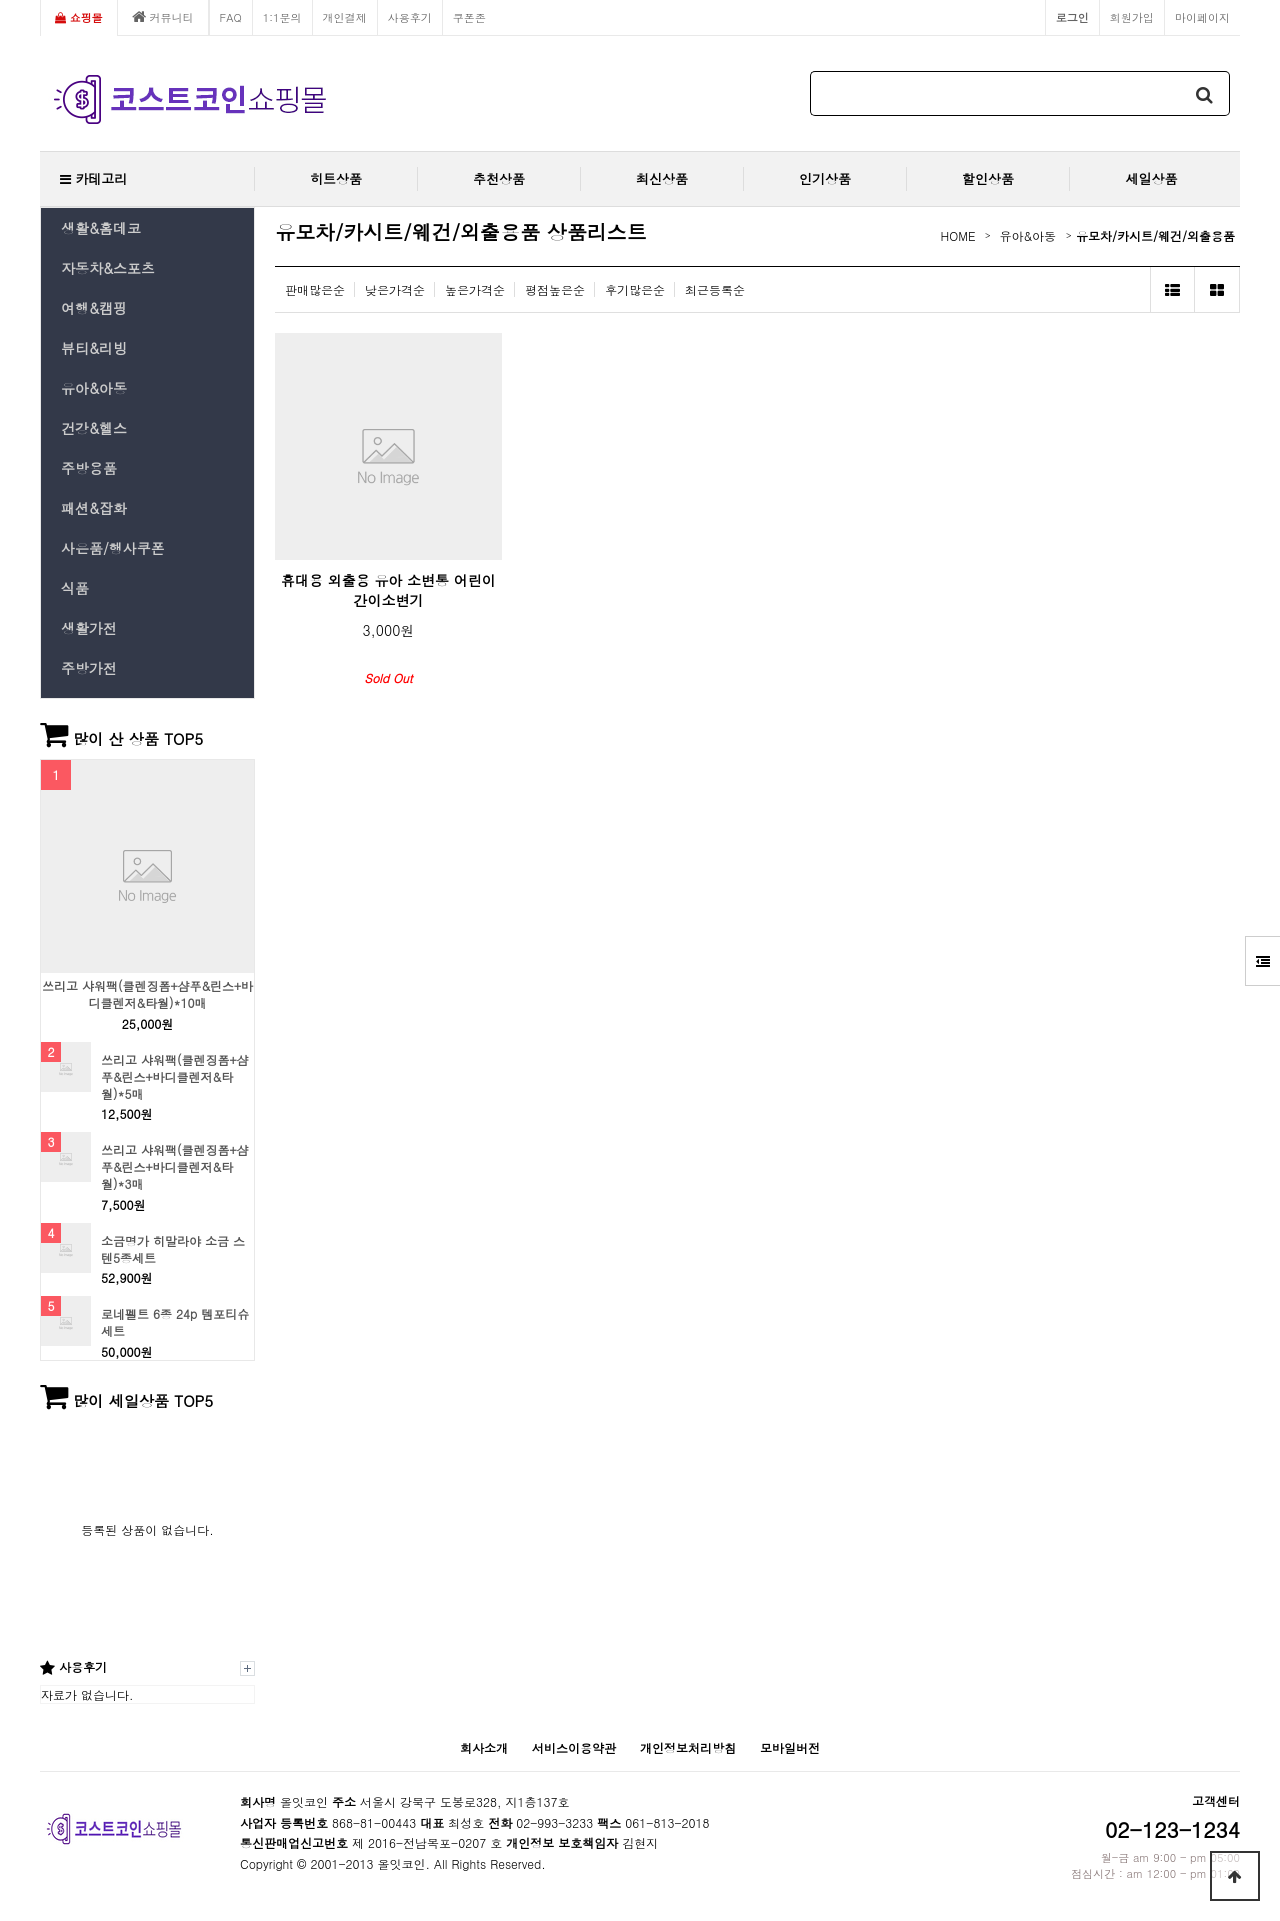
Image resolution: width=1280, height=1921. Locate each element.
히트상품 (336, 178)
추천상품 (499, 178)
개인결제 (345, 17)
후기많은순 (635, 289)
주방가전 (89, 668)
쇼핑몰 (79, 17)
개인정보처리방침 (688, 1747)
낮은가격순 (395, 289)
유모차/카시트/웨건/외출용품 (1155, 235)
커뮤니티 (163, 17)
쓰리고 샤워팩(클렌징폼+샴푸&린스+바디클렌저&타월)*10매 (147, 994)
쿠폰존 (469, 17)
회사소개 (484, 1747)
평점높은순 (555, 289)
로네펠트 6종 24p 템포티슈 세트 (175, 1322)
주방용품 (89, 468)
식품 (75, 588)
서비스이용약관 (574, 1747)
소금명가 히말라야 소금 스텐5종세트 (173, 1249)
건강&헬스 (94, 428)
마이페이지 (1202, 17)
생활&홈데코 (101, 228)
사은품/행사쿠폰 (113, 548)
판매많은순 (315, 289)
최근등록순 (715, 289)
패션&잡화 (94, 508)
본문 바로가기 (0, 0)
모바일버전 (790, 1747)
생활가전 (89, 628)
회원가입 (1132, 17)
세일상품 (1152, 178)
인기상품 (825, 178)
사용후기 (410, 17)
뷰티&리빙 (94, 348)
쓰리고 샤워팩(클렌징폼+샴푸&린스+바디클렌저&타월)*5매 (175, 1077)
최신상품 (662, 178)
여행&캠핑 (94, 308)
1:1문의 (282, 17)
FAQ (231, 17)
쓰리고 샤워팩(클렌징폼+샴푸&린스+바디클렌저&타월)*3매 (175, 1167)
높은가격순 (475, 289)
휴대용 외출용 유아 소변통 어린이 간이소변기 (388, 590)
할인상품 (988, 178)
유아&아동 (94, 388)
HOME (958, 235)
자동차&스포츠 (108, 268)
